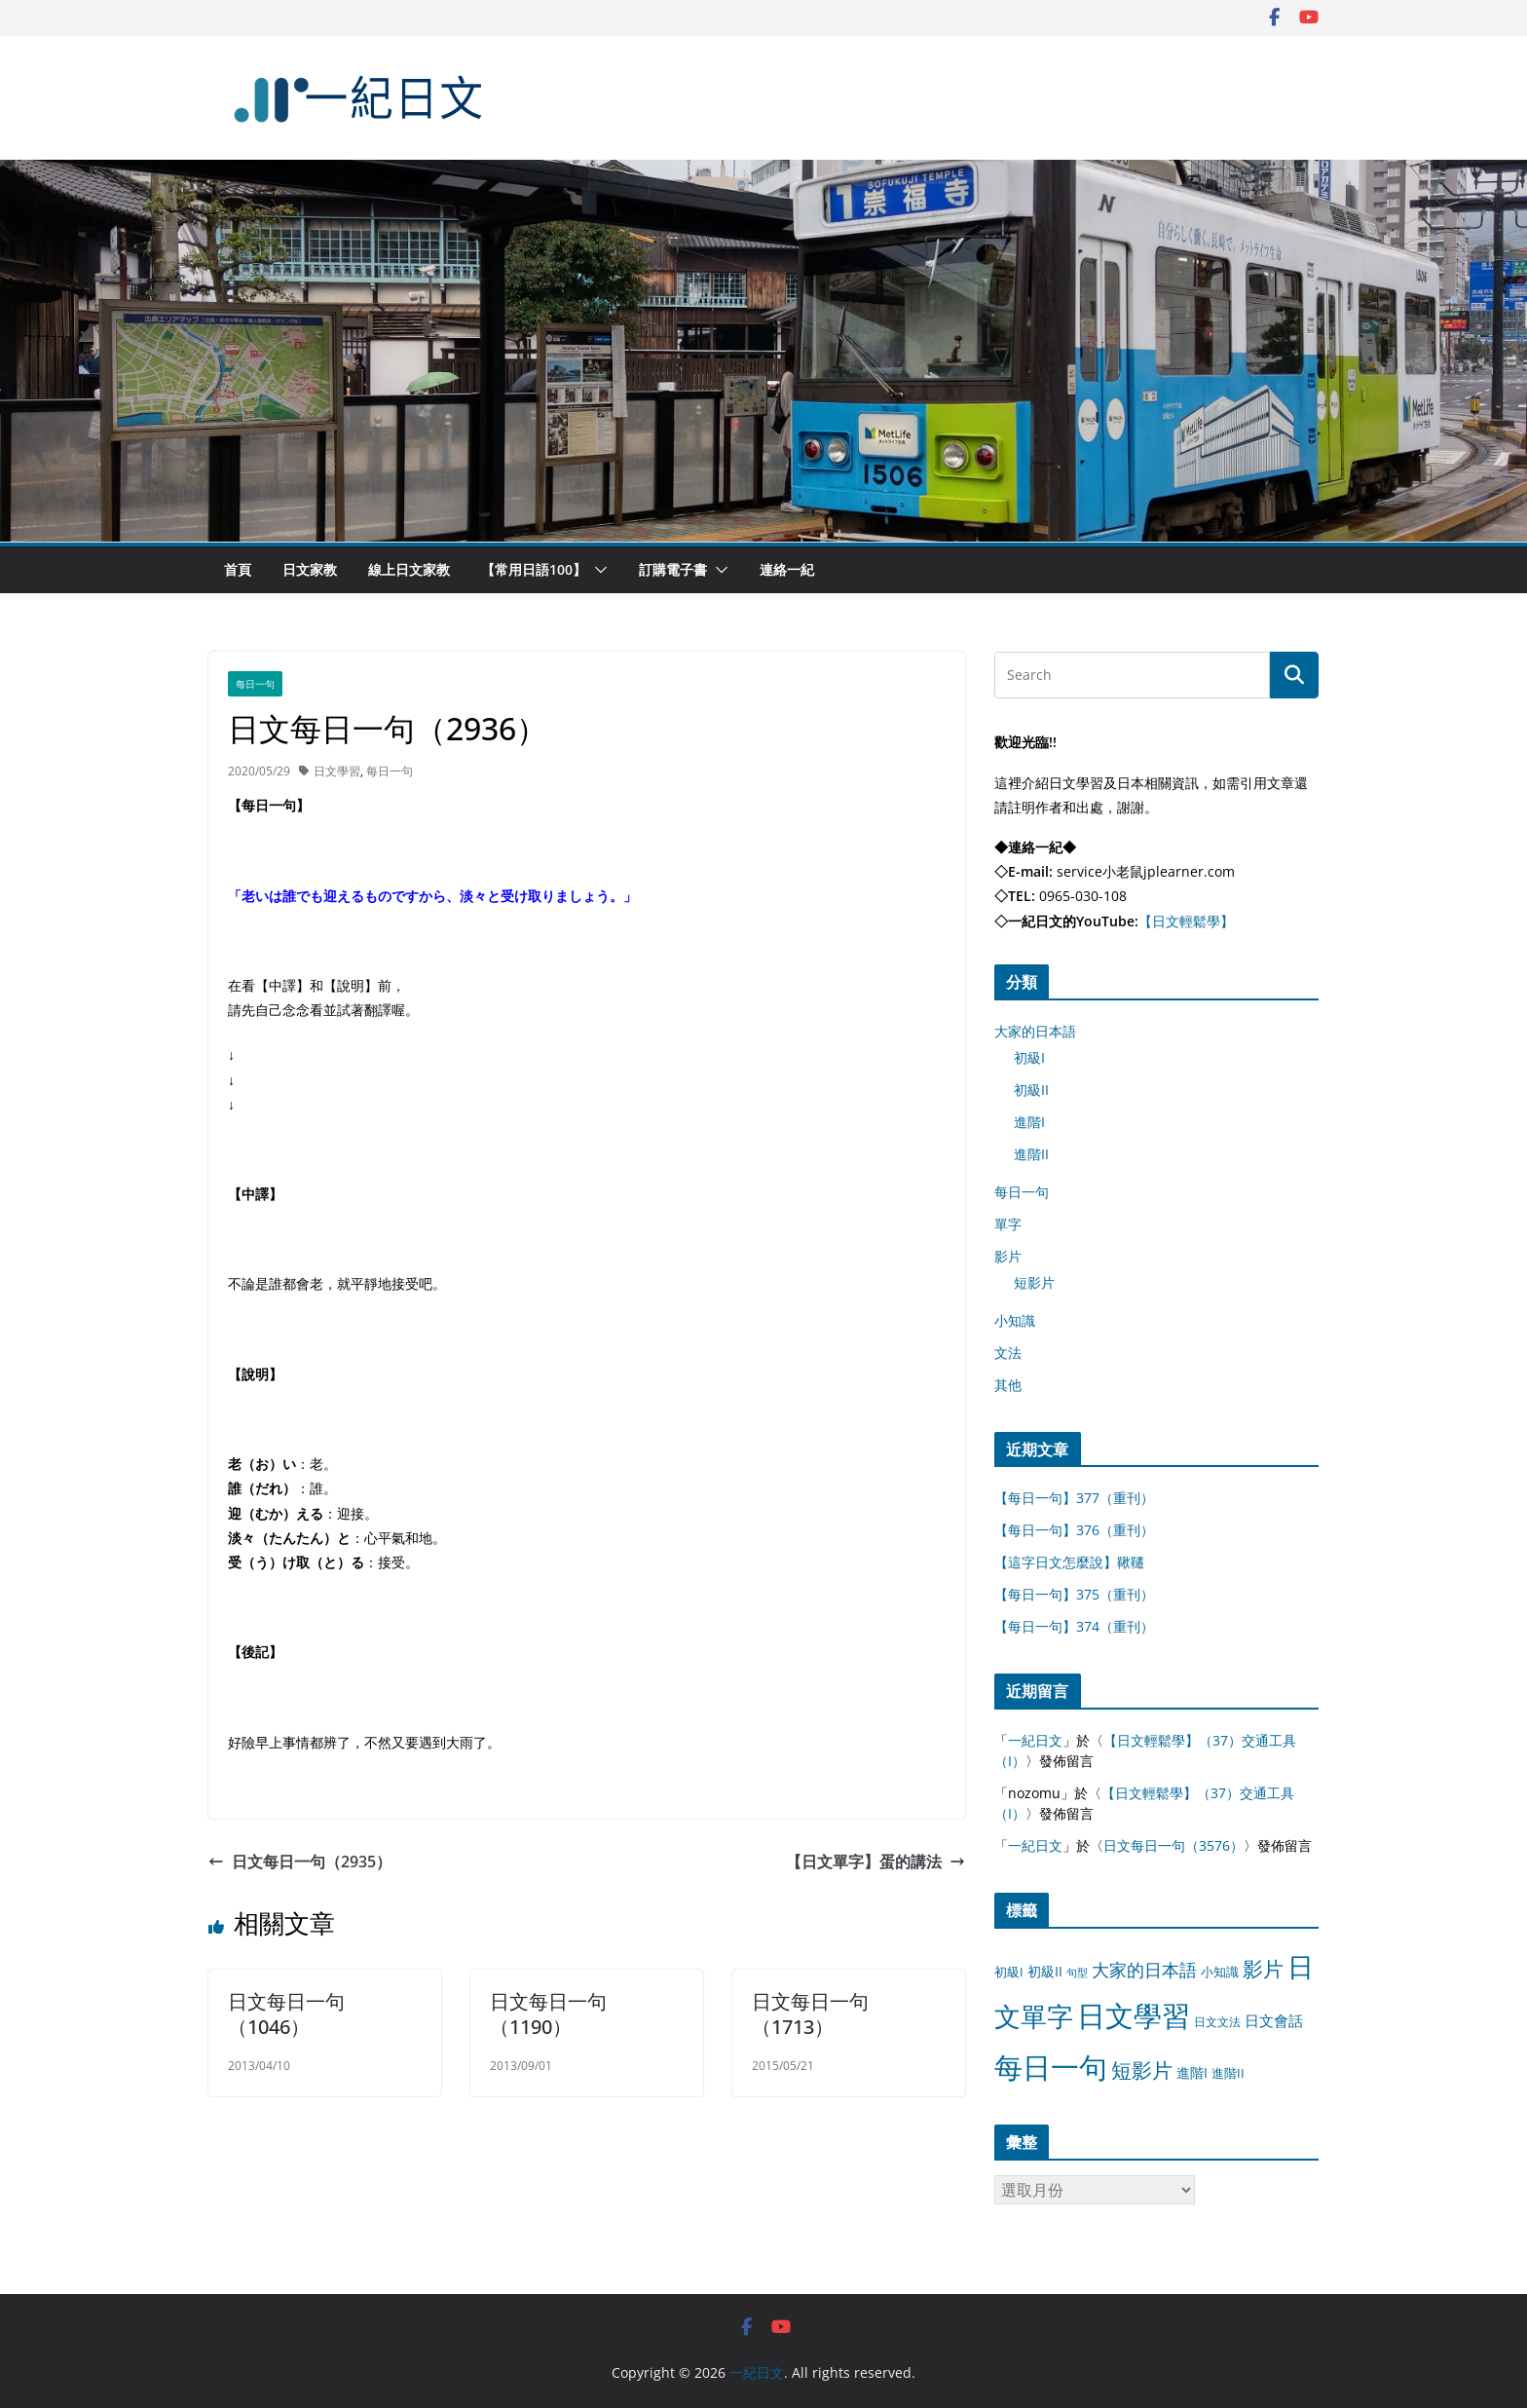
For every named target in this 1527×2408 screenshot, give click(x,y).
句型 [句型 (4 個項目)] (1077, 1972)
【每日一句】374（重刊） (1074, 1626)
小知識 (1014, 1320)
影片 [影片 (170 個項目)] (1263, 1968)
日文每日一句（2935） (299, 1861)
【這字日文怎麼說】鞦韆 (1069, 1562)
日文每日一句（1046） (286, 2014)
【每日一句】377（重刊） (1074, 1497)
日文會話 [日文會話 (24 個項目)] (1274, 2021)
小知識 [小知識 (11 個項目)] (1220, 1971)
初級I (1029, 1057)
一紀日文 (1035, 1740)
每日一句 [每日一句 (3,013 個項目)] (1050, 2067)
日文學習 (337, 771)
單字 (1008, 1224)
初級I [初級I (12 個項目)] (1009, 1971)
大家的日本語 (1035, 1031)
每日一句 (255, 684)
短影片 (1034, 1282)
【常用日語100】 (533, 569)
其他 (1008, 1384)
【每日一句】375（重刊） (1074, 1594)
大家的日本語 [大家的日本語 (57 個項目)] (1144, 1969)
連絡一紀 (787, 569)
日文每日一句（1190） (548, 2014)
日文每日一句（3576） (1173, 1845)
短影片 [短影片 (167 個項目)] (1142, 2070)
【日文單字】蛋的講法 (875, 1861)
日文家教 (309, 569)
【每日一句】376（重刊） (1074, 1530)
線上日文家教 (409, 569)
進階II (1031, 1154)
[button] (597, 569)
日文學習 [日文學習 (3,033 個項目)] (1133, 2015)
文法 (1008, 1352)
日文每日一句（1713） (810, 2014)
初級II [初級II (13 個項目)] (1044, 1971)
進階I (1029, 1121)
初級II (1031, 1089)
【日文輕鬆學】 (1186, 921)
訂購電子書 (673, 569)
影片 (1008, 1256)
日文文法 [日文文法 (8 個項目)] (1217, 2021)
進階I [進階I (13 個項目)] (1192, 2072)
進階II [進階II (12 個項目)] (1228, 2073)
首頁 (237, 569)
